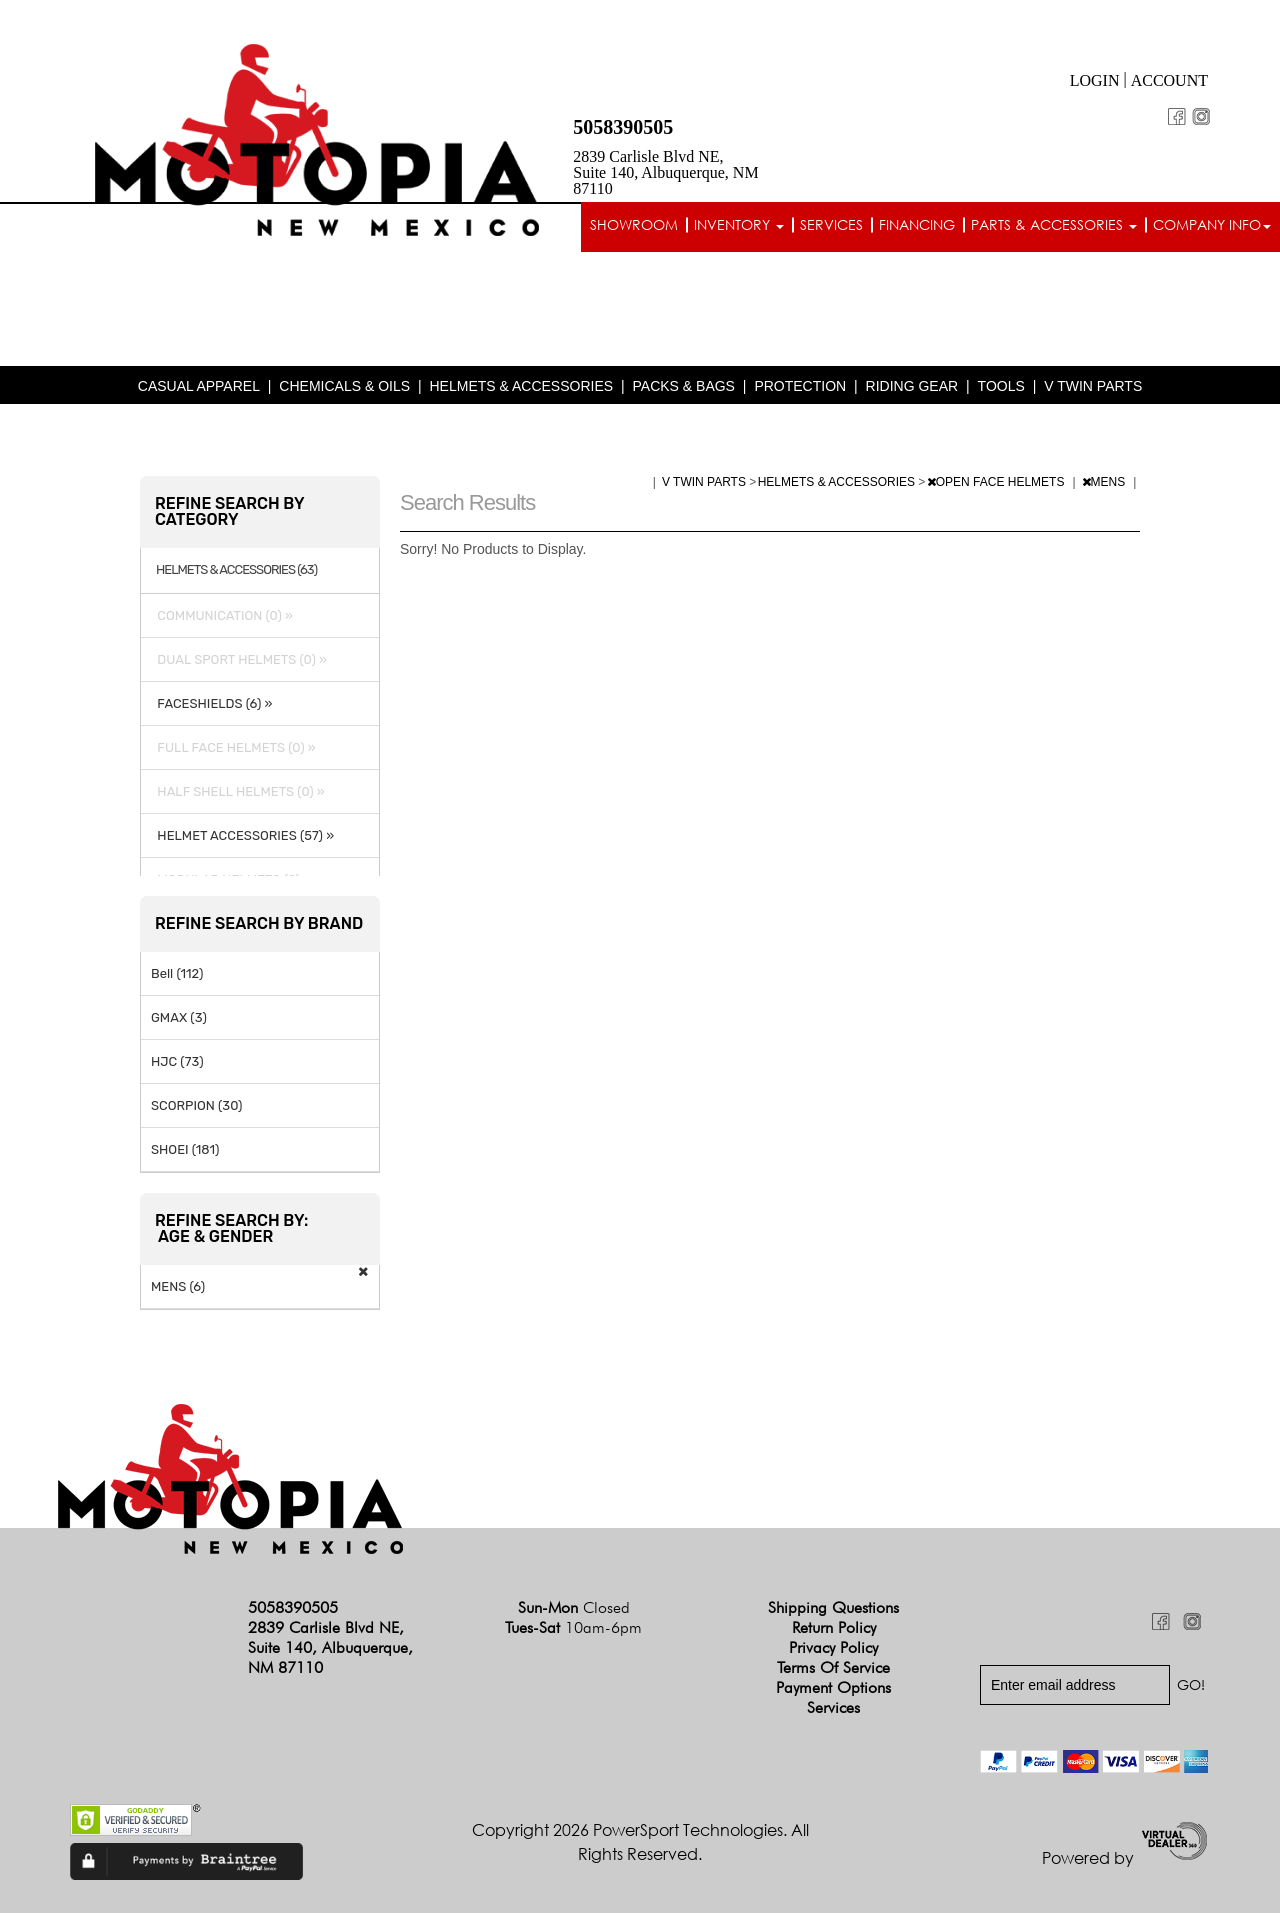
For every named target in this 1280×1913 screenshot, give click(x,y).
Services (831, 224)
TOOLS (1001, 386)
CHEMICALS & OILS (344, 386)
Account (1169, 80)
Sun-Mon (574, 1607)
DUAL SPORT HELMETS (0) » (239, 659)
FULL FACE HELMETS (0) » (233, 747)
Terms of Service (833, 1667)
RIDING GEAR (912, 386)
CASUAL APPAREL (199, 386)
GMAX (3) (179, 1017)
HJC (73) (177, 1061)
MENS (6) (178, 1286)
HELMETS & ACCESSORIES (521, 386)
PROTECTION (800, 386)
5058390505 (623, 127)
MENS (1105, 482)
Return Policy (834, 1627)
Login (1095, 80)
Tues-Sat (573, 1627)
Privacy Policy (833, 1647)
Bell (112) (177, 973)
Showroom (634, 224)
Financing (917, 224)
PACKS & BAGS (684, 386)
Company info (1212, 224)
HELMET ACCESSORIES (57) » (242, 835)
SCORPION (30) (196, 1105)
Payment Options (833, 1687)
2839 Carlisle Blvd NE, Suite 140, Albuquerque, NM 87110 (665, 172)
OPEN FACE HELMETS (997, 482)
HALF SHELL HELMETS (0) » (238, 791)
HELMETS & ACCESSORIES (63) (236, 570)
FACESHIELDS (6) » (211, 703)
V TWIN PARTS (1093, 386)
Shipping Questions (833, 1607)
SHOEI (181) (185, 1149)
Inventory (739, 224)
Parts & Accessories (1054, 224)
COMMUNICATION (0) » (222, 615)
